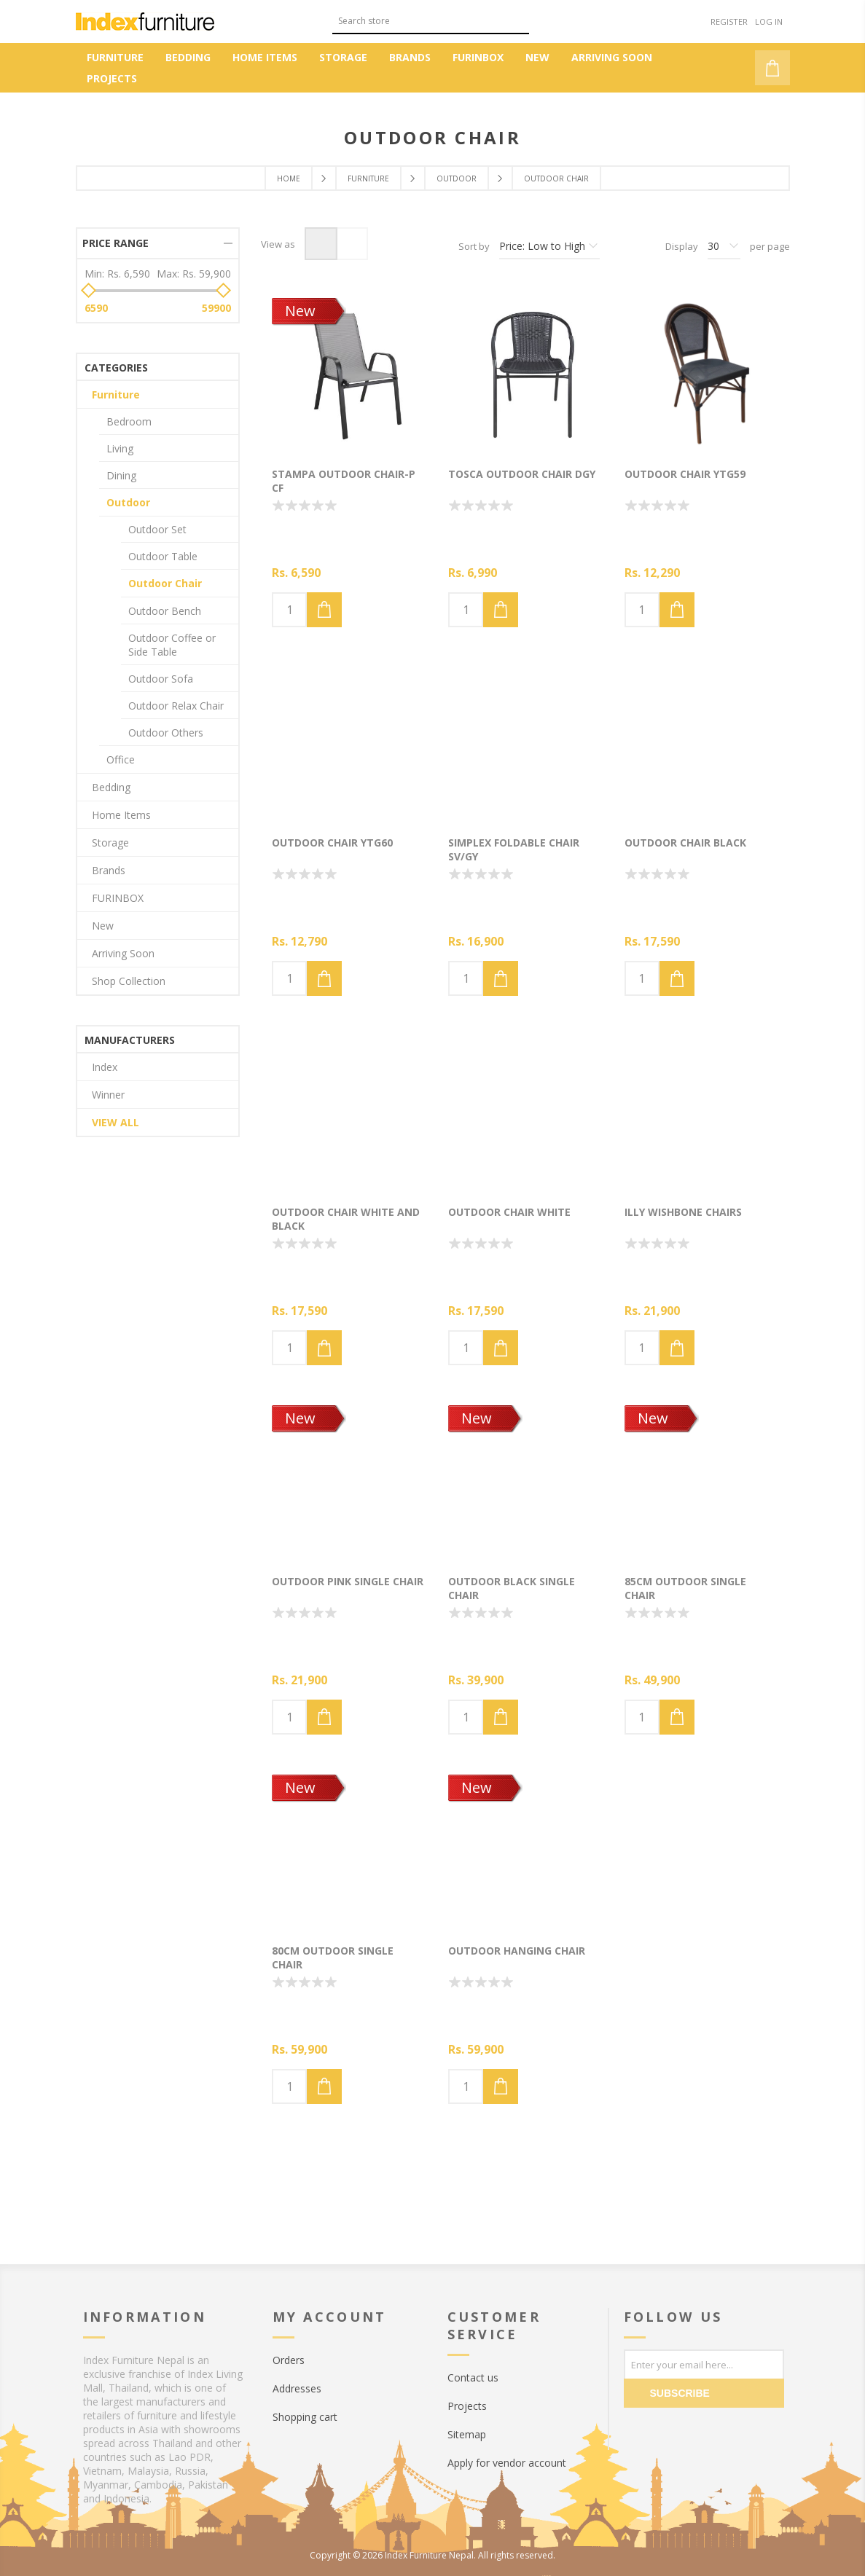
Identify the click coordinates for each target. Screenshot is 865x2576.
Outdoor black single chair (511, 1588)
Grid (321, 243)
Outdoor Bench (164, 611)
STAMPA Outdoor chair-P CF (343, 481)
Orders (289, 2360)
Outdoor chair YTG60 (332, 842)
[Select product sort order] (549, 246)
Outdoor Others (165, 732)
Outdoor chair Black (685, 842)
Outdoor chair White (509, 1212)
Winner (108, 1095)
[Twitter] (667, 2430)
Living (119, 448)
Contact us (472, 2377)
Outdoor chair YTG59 (685, 474)
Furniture (116, 394)
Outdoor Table (162, 556)
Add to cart (324, 609)
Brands (108, 870)
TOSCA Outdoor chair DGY (521, 474)
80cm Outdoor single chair (333, 1957)
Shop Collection (128, 981)
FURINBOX (118, 898)
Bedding (111, 787)
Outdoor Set (157, 529)
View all (115, 1122)
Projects (467, 2406)
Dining (121, 475)
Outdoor (128, 502)
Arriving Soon (123, 953)
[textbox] (419, 21)
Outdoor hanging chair (516, 1950)
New (300, 311)
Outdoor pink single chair (347, 1581)
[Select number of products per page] (724, 246)
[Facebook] (638, 2430)
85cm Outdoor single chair (685, 1588)
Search (518, 19)
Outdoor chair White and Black (346, 1219)
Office (120, 759)
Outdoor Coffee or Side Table (172, 645)
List (351, 243)
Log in (769, 21)
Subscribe (680, 2393)
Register (729, 21)
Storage (110, 842)
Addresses (297, 2388)
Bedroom (129, 421)
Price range (115, 243)
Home (288, 178)
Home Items (121, 815)
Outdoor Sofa (160, 679)
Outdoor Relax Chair (176, 705)
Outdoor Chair (165, 583)
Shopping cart (305, 2417)
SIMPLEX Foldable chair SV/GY (513, 849)
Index (104, 1067)
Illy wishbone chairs (683, 1212)
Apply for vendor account (506, 2463)
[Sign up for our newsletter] (704, 2364)
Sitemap (466, 2434)
